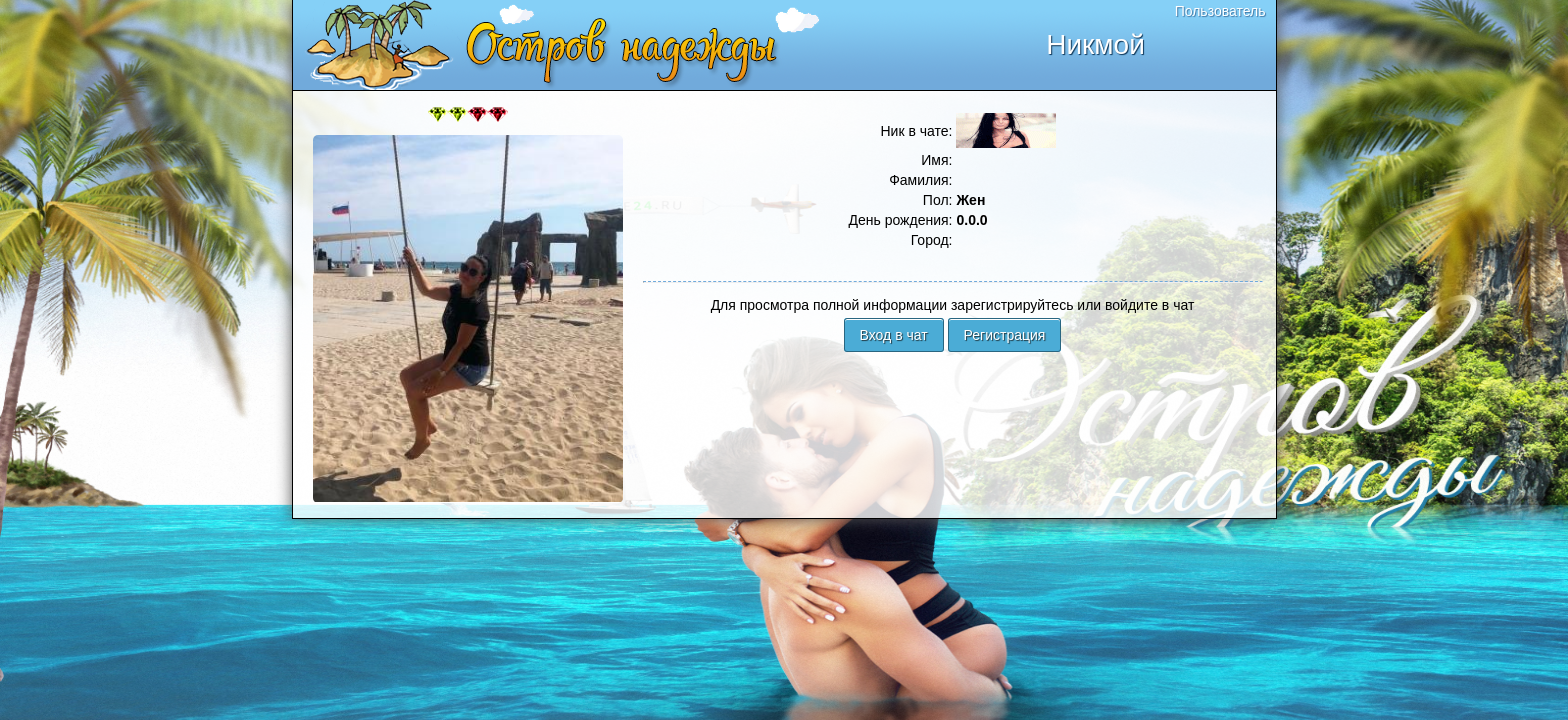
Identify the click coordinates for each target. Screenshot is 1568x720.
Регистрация (1005, 335)
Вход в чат (894, 335)
